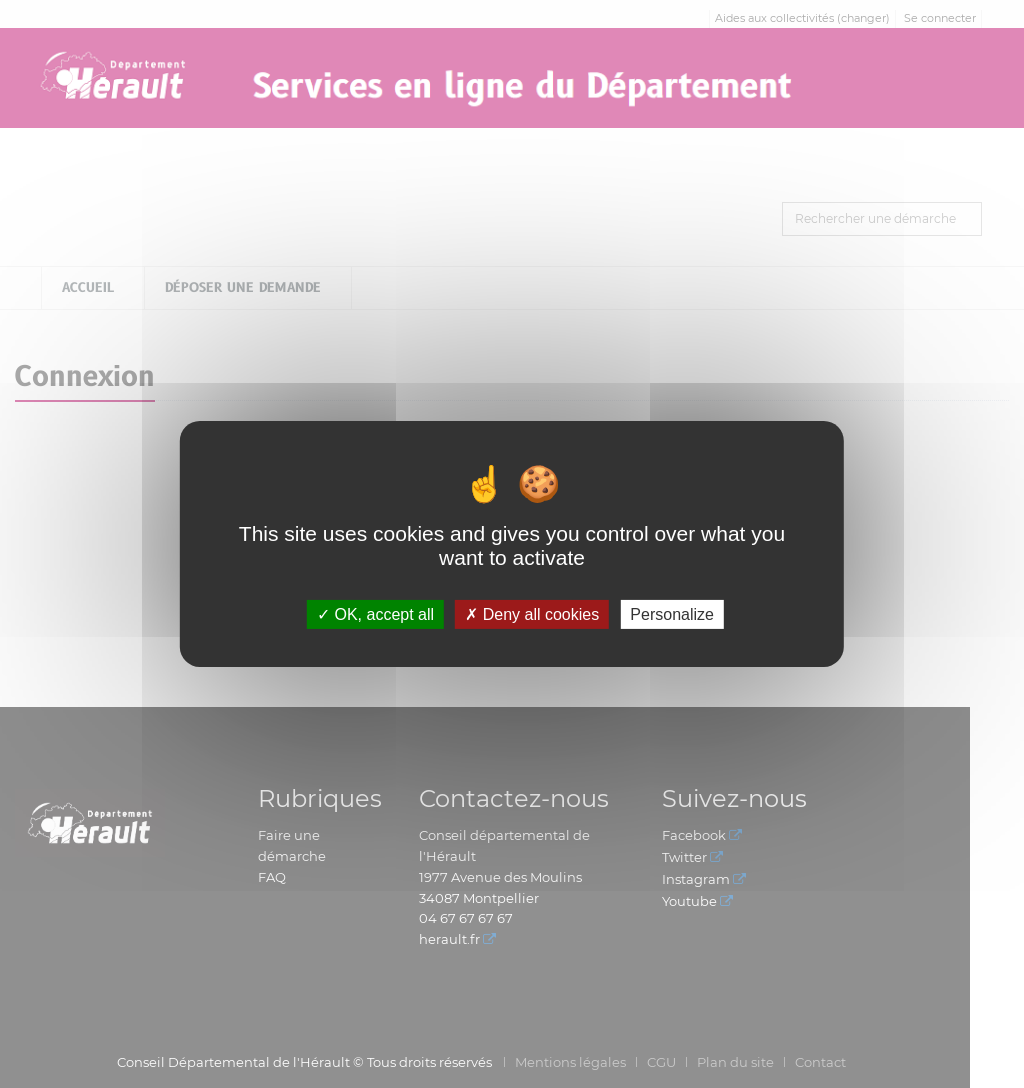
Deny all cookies (532, 614)
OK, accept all (375, 614)
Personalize (672, 614)
